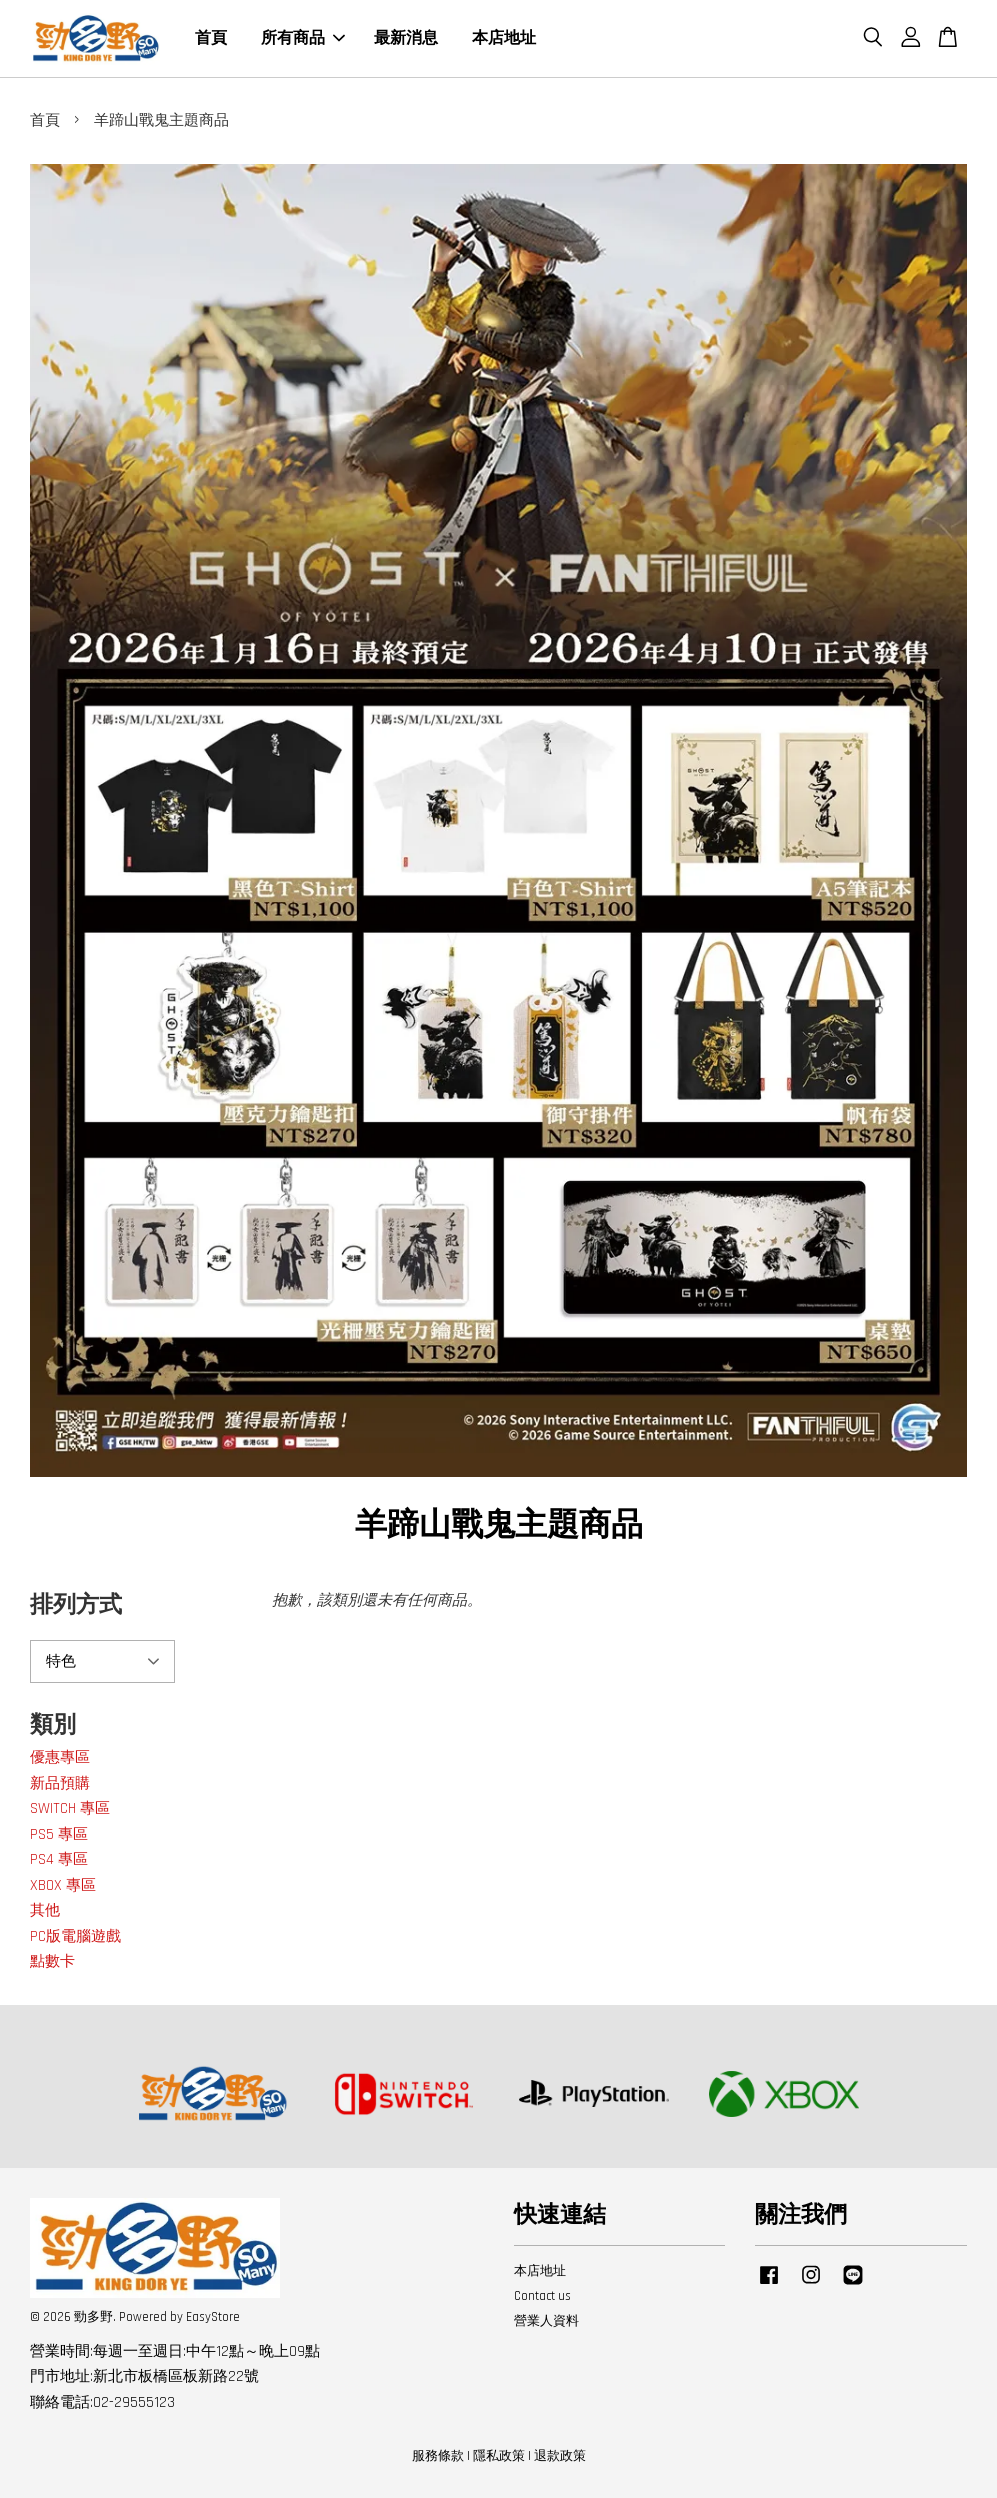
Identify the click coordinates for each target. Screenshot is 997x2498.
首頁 (211, 38)
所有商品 (303, 38)
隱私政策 (499, 2456)
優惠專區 (60, 1757)
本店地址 (504, 38)
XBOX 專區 (63, 1885)
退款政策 (560, 2456)
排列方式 (76, 1605)
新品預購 (60, 1783)
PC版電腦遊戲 (75, 1936)
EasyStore (213, 2317)
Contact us (542, 2296)
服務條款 (438, 2456)
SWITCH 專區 (70, 1808)
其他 (45, 1910)
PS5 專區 (59, 1834)
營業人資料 (546, 2321)
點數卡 (52, 1961)
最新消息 (406, 38)
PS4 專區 (59, 1859)
